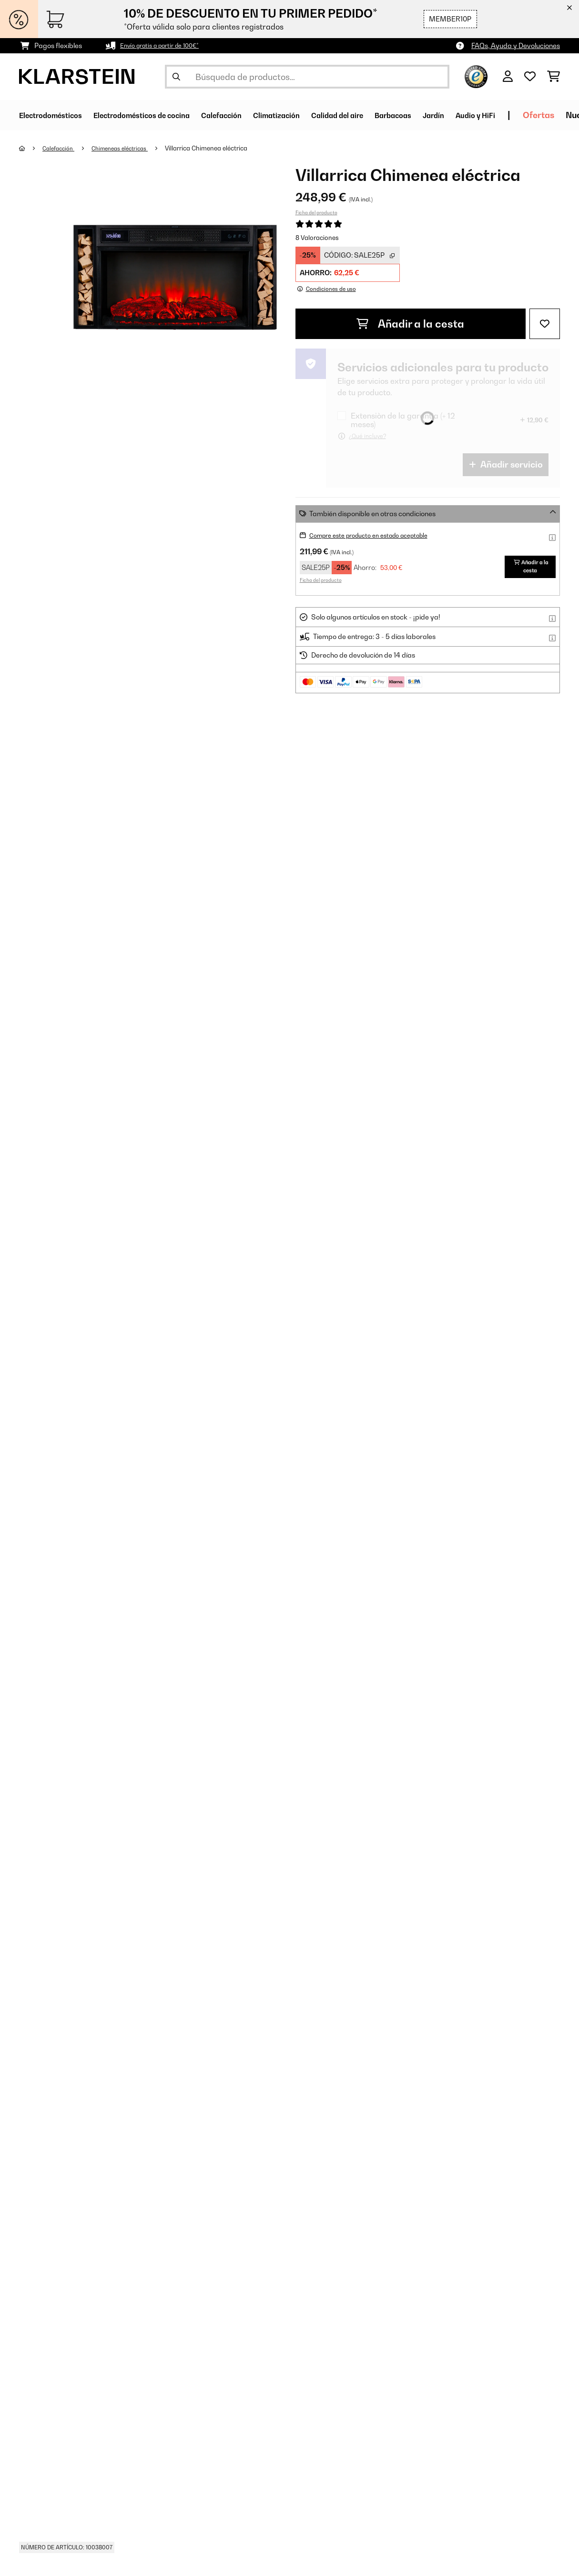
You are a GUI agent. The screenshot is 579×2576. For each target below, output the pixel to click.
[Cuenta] (508, 76)
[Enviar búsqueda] (176, 76)
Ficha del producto (316, 212)
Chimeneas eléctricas (129, 148)
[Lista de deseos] (530, 76)
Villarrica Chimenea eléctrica (219, 148)
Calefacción (61, 148)
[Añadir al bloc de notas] (544, 324)
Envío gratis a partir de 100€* (165, 45)
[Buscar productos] (307, 77)
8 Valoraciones (317, 237)
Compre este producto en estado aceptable (378, 535)
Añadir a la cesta (410, 324)
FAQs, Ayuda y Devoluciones (515, 45)
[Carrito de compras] (553, 76)
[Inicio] (31, 148)
